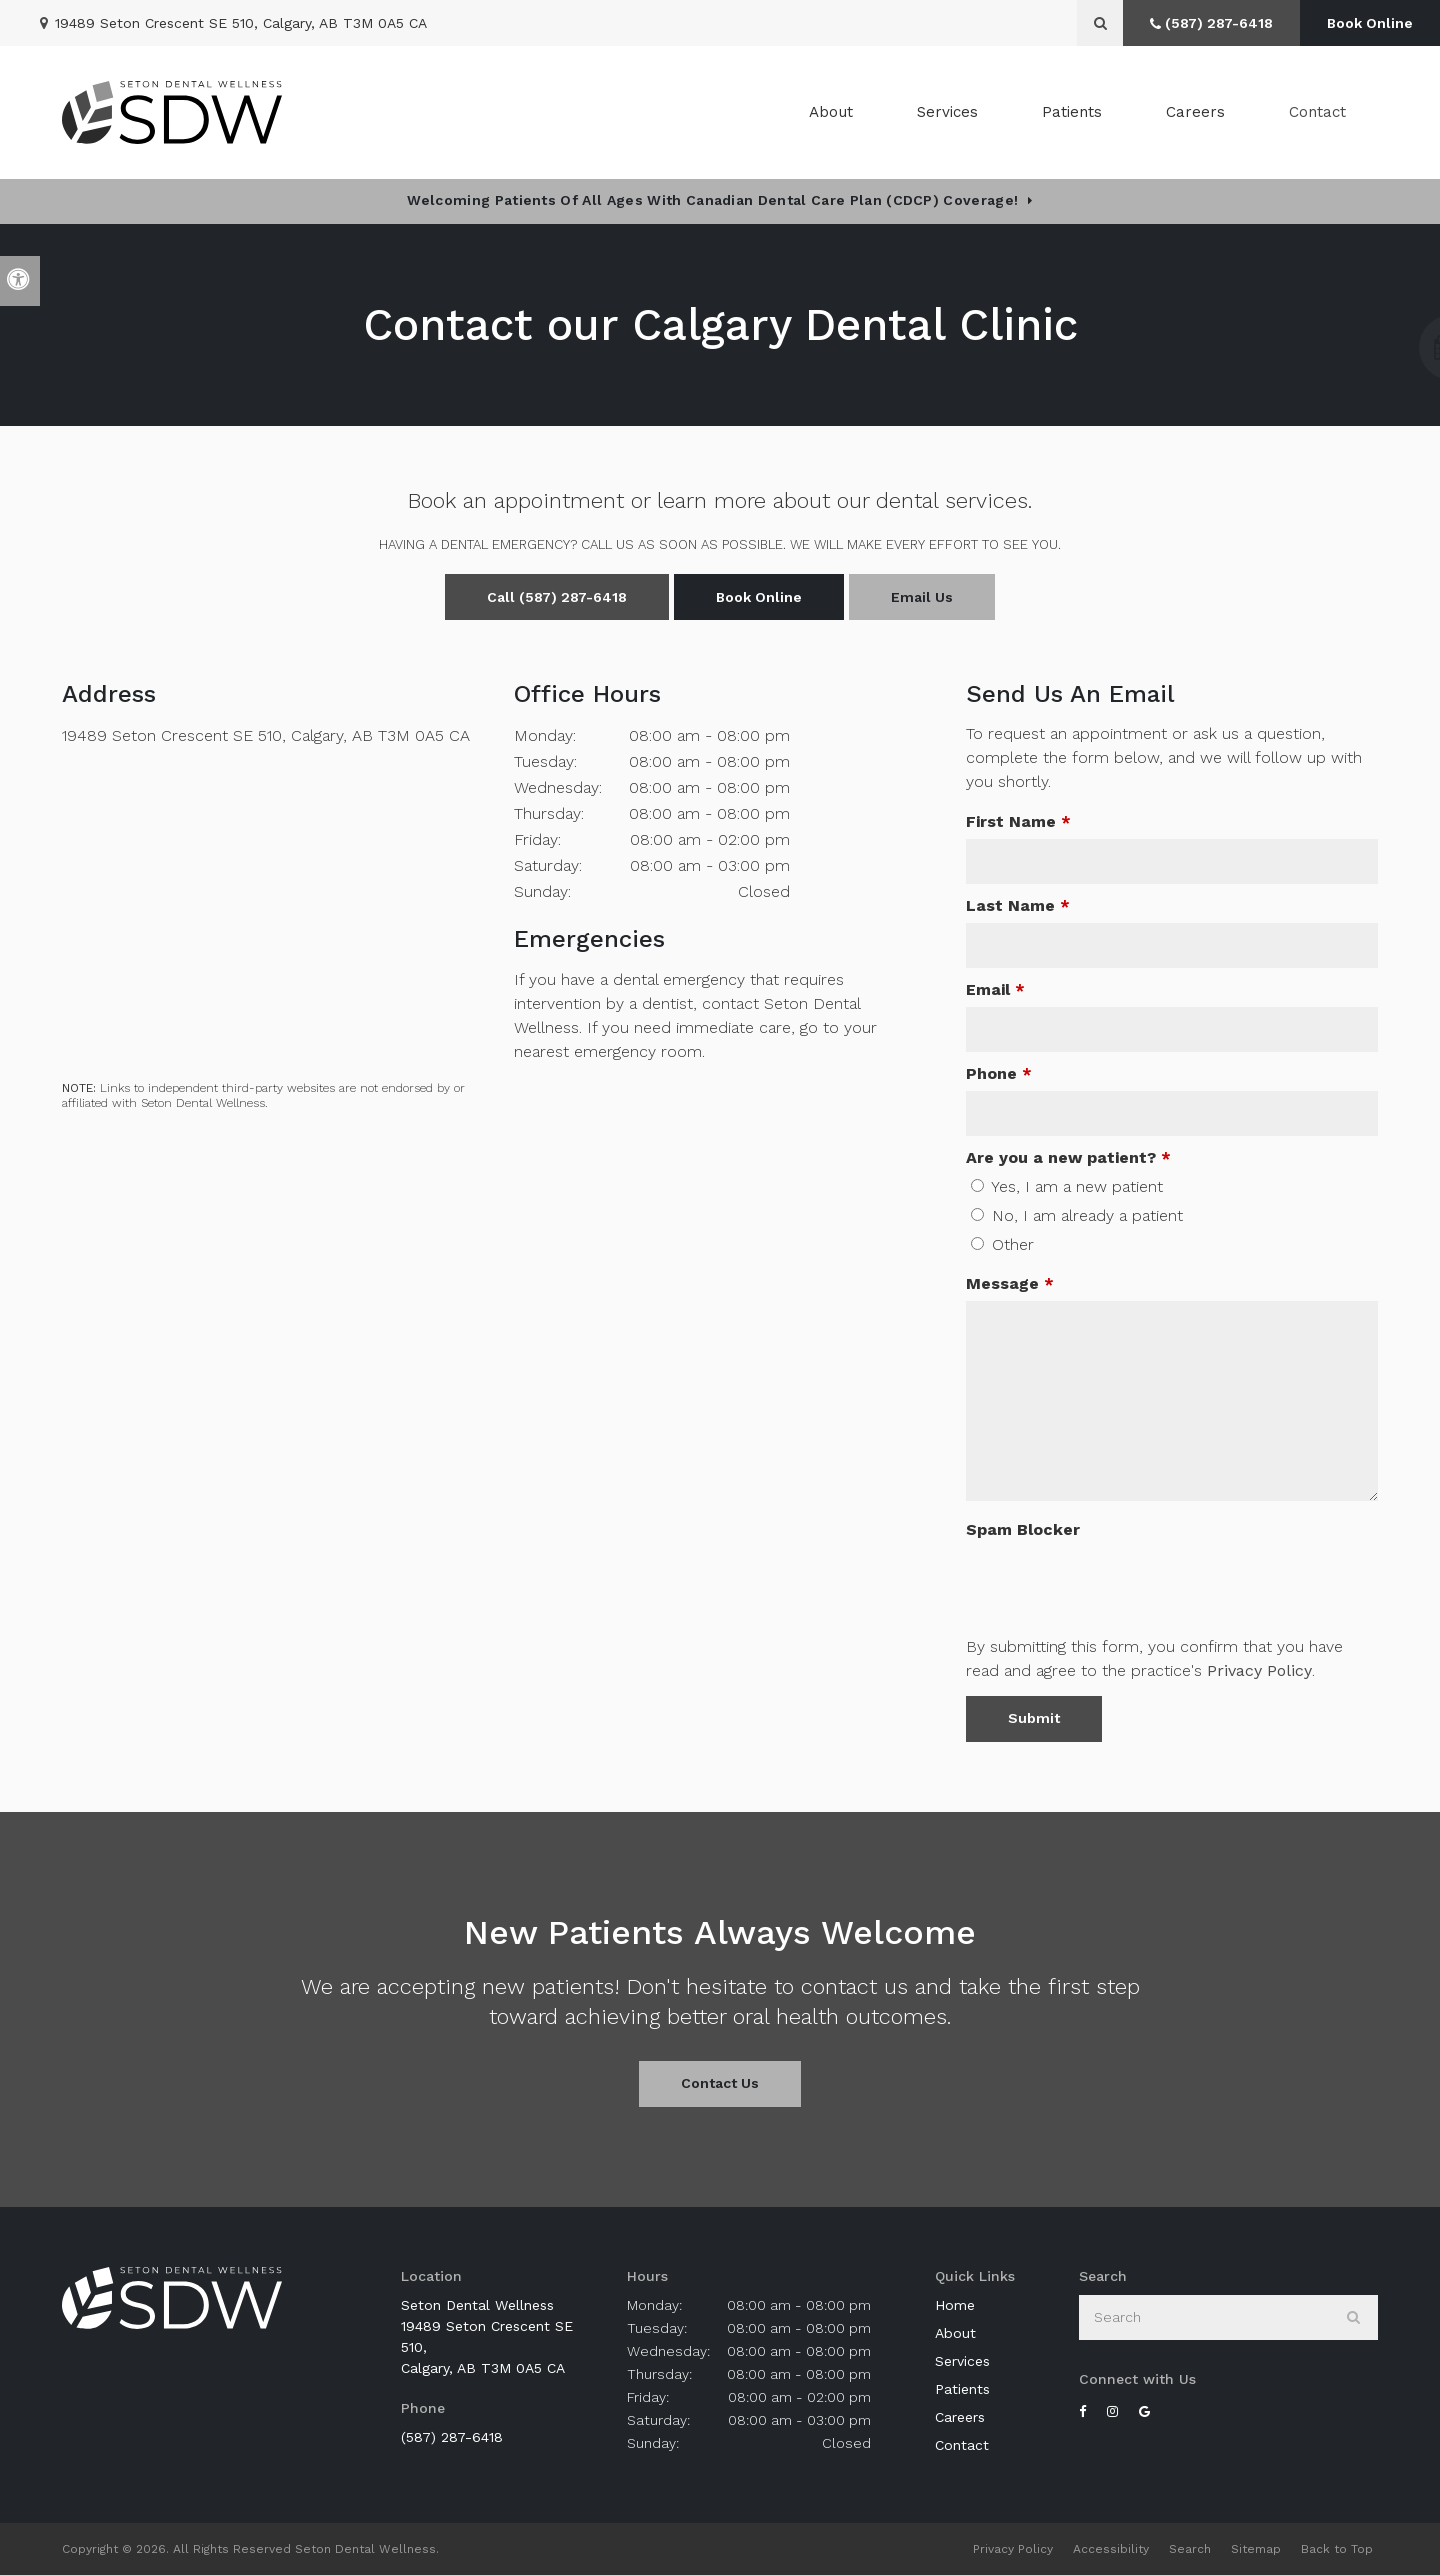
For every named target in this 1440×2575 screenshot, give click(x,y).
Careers (1195, 112)
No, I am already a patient (1077, 1215)
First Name (1018, 821)
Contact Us (720, 2083)
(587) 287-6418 (452, 2437)
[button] (1366, 347)
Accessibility (1111, 2549)
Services (962, 2361)
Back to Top (1337, 2549)
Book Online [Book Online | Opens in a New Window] (1370, 23)
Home (955, 2305)
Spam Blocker (1023, 1529)
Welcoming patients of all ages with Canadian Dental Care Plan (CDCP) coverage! (712, 200)
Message (1010, 1283)
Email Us (922, 597)
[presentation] (1118, 1586)
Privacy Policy (1259, 1670)
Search (1190, 2549)
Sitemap (1256, 2549)
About (955, 2333)
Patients (1072, 112)
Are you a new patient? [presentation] (1068, 1157)
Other (1002, 1244)
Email (995, 989)
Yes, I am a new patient (1067, 1186)
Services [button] (947, 112)
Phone (999, 1073)
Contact (1317, 112)
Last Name (1018, 905)
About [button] (831, 112)
